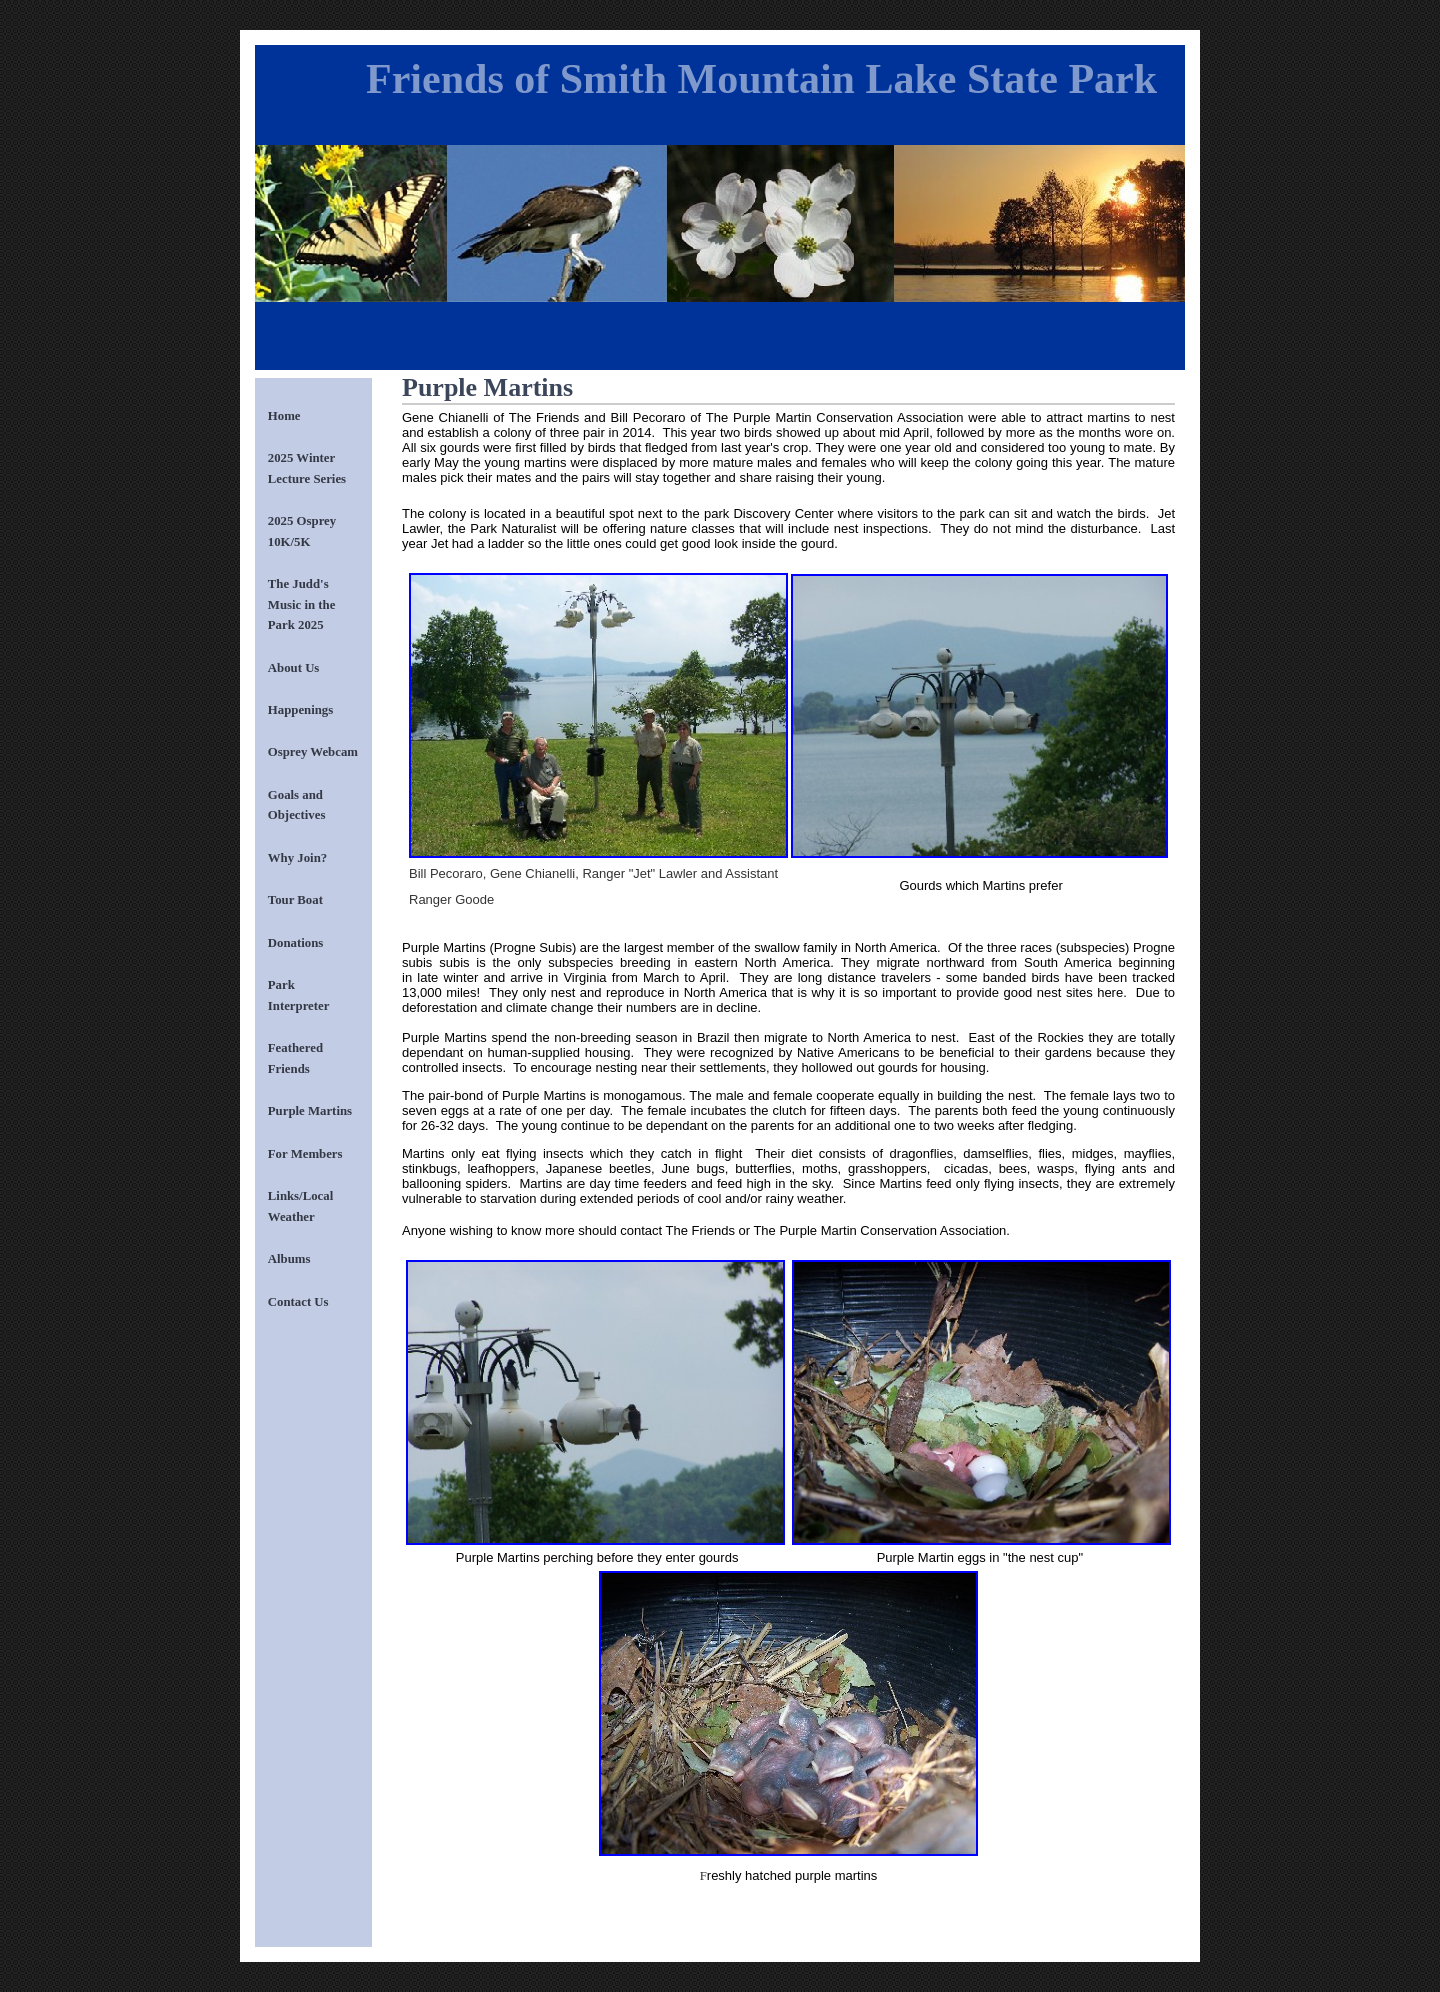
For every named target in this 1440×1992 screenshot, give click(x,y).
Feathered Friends (295, 1058)
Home (284, 416)
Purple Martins (310, 1111)
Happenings (300, 710)
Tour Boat (295, 900)
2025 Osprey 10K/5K (302, 531)
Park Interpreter (299, 995)
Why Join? (297, 858)
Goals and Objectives (297, 805)
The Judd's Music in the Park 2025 (302, 604)
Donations (295, 943)
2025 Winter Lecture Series (307, 468)
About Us (294, 668)
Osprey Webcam (313, 752)
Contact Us (298, 1302)
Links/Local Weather (300, 1206)
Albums (289, 1259)
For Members (305, 1154)
